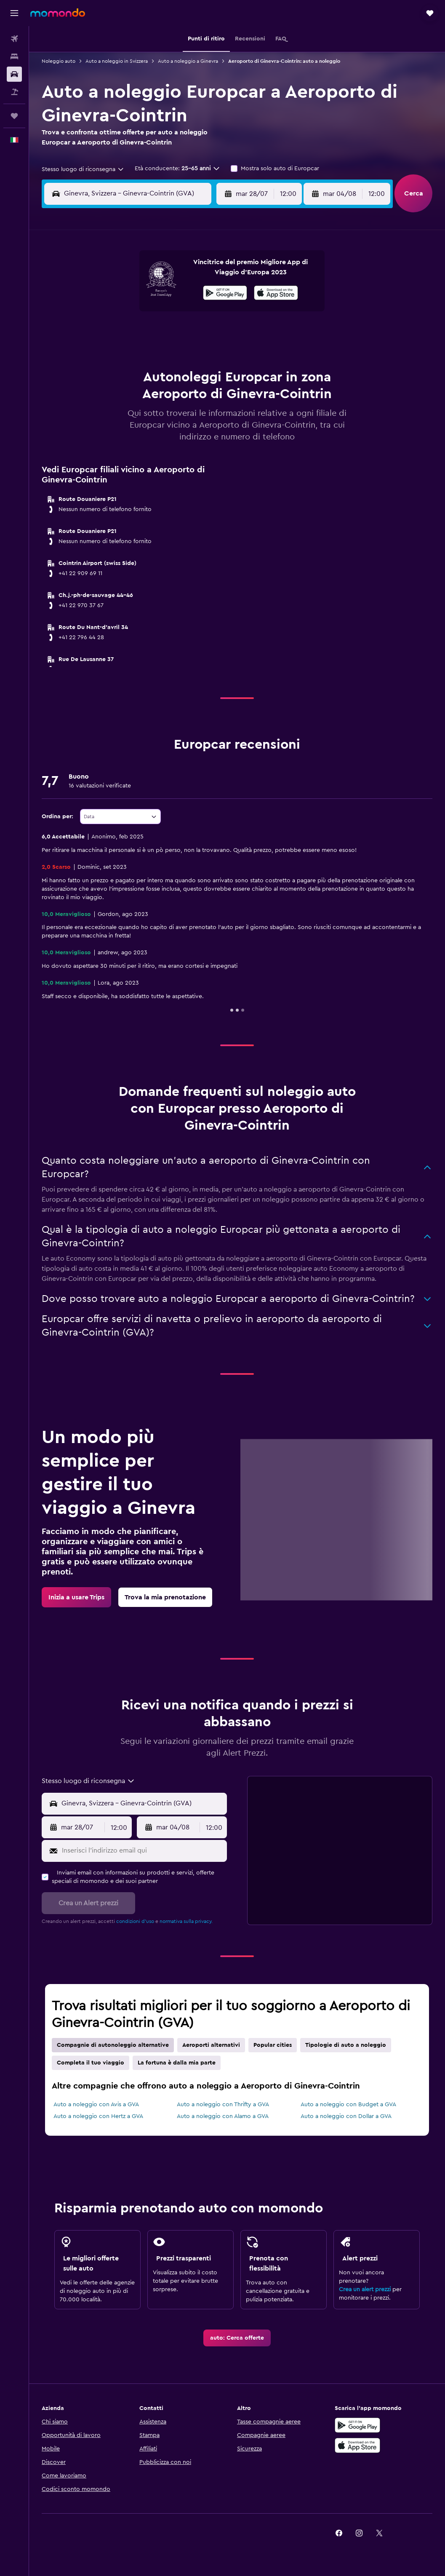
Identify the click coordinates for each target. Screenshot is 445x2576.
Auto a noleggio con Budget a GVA (348, 2104)
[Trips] (14, 115)
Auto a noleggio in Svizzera (116, 61)
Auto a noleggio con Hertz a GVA (98, 2116)
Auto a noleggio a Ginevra (188, 61)
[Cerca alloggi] (14, 56)
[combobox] (83, 169)
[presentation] (276, 293)
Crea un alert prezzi (365, 2289)
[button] (14, 13)
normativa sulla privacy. (186, 1921)
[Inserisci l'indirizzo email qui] (142, 1850)
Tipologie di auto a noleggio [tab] (345, 2045)
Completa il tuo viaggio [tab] (90, 2063)
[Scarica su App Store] (357, 2445)
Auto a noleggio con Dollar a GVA (346, 2116)
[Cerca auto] (14, 74)
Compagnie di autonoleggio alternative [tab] (113, 2045)
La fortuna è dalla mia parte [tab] (177, 2063)
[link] (76, 1597)
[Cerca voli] (14, 38)
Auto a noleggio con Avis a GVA (96, 2104)
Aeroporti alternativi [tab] (211, 2045)
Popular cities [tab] (272, 2045)
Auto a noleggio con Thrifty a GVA (223, 2104)
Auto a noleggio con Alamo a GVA (223, 2116)
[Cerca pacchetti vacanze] (14, 91)
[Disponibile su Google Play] (225, 294)
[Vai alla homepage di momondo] (57, 12)
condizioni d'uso (135, 1921)
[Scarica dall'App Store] (276, 294)
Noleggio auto (58, 61)
